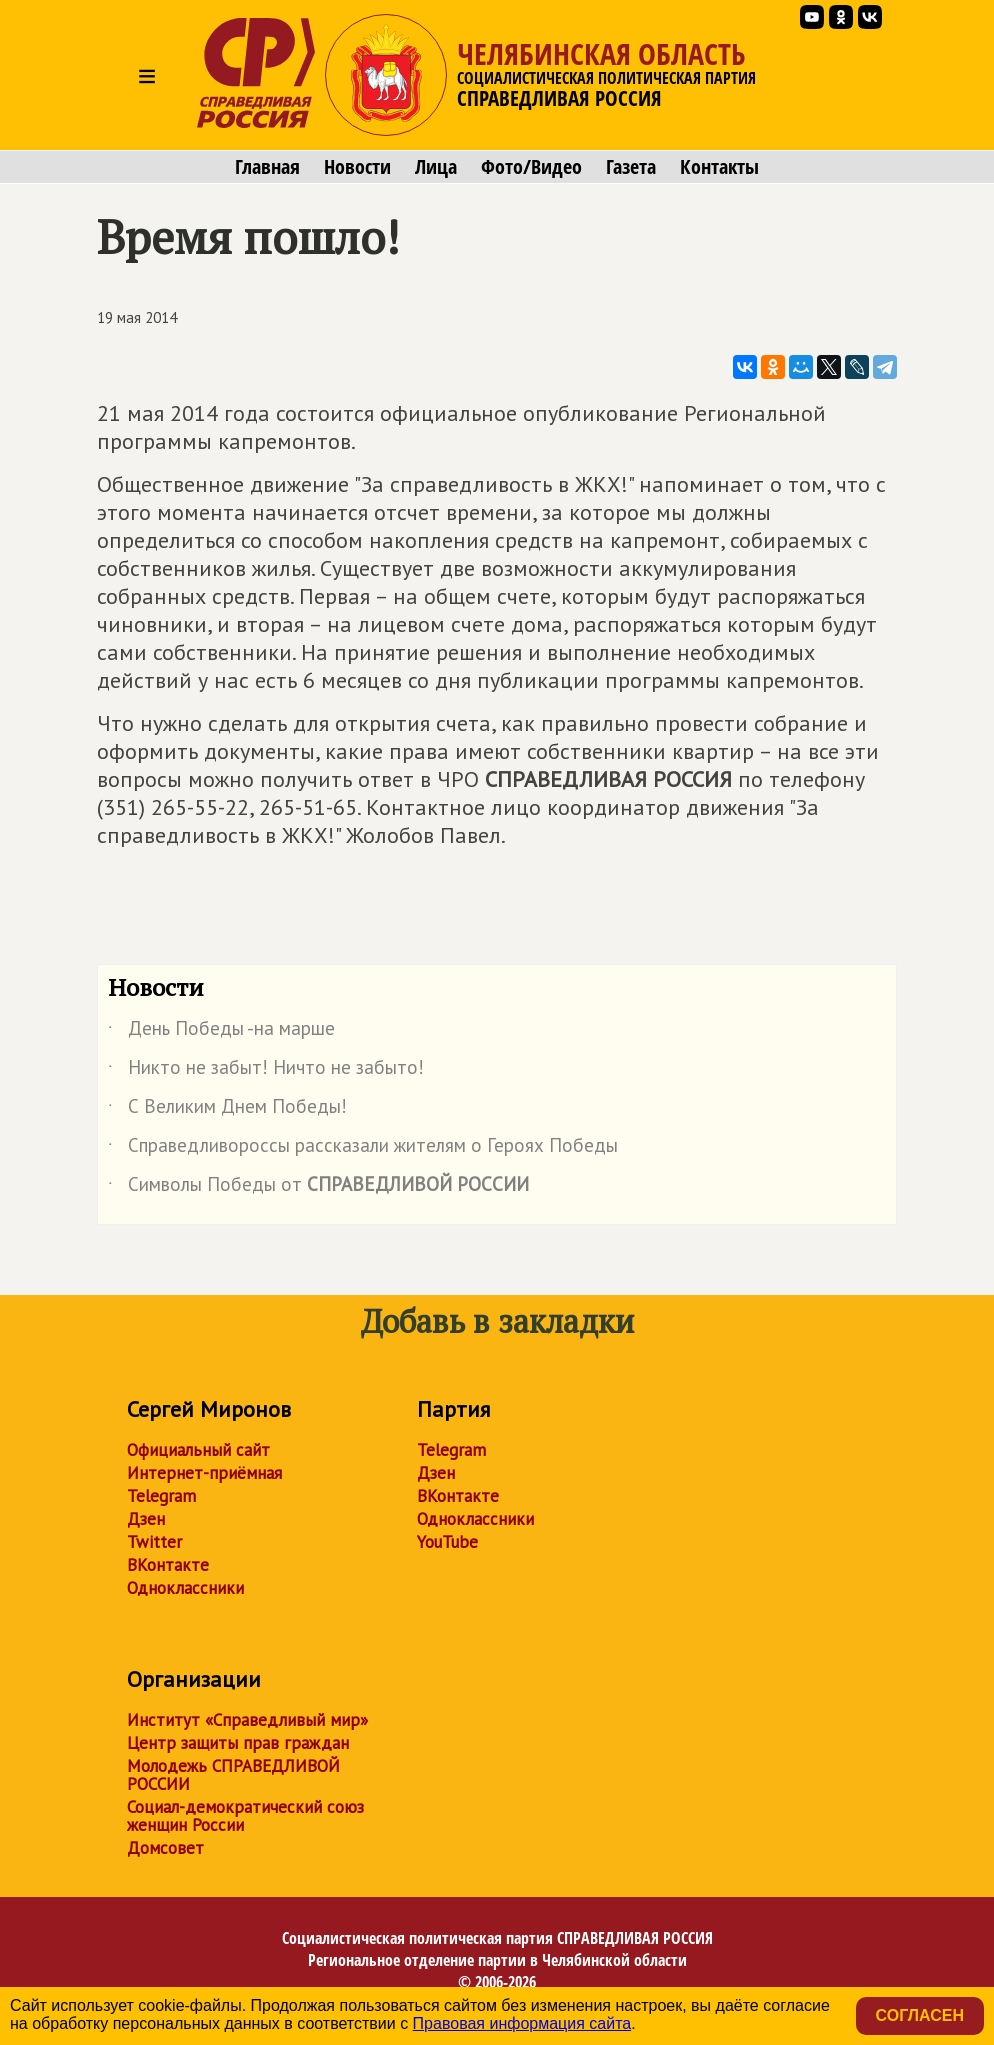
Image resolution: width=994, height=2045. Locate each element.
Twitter (154, 1542)
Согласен (920, 2015)
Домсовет (165, 1848)
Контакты (719, 167)
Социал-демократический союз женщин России (245, 1816)
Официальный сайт (198, 1450)
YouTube (447, 1542)
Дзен (146, 1519)
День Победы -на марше (221, 1032)
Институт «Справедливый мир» (247, 1720)
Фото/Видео (531, 167)
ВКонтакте (168, 1565)
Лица (436, 167)
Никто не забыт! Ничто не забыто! (266, 1071)
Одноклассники (185, 1588)
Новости (357, 167)
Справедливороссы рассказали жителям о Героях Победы (363, 1149)
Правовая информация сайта (522, 2023)
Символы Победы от (318, 1188)
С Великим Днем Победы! (227, 1110)
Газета (631, 167)
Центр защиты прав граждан (238, 1743)
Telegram (161, 1496)
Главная (267, 167)
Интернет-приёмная (204, 1473)
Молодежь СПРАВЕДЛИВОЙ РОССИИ (233, 1775)
